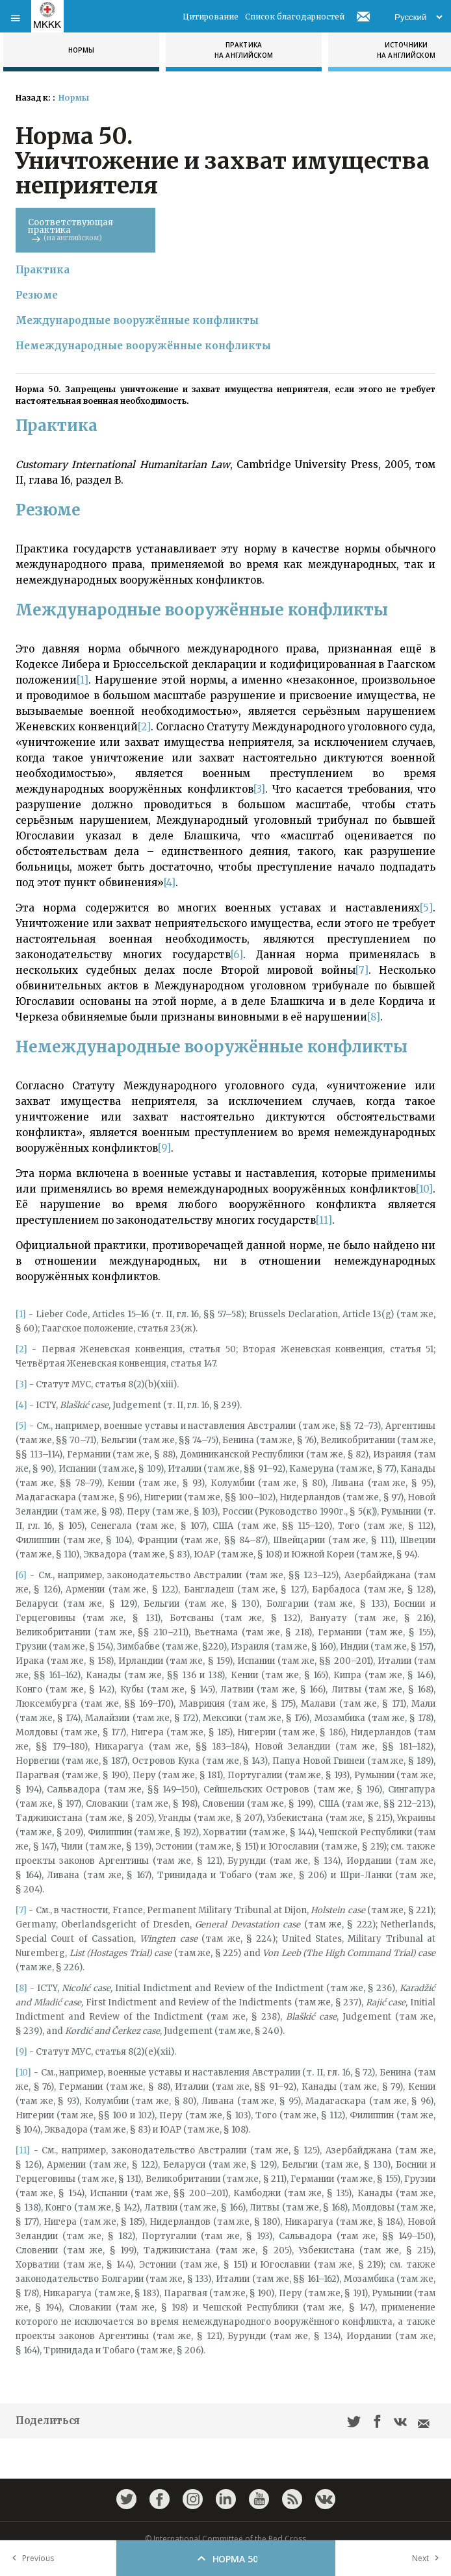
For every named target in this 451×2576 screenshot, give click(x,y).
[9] (164, 1148)
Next (428, 2558)
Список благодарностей (294, 16)
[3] (259, 789)
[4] (169, 882)
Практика (43, 270)
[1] (82, 680)
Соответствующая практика (85, 229)
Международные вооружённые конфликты (137, 320)
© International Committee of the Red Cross (225, 2538)
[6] (237, 954)
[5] (426, 908)
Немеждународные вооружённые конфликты (143, 346)
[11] (324, 1220)
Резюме (37, 295)
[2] (144, 727)
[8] (373, 1017)
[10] (424, 1189)
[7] (361, 970)
